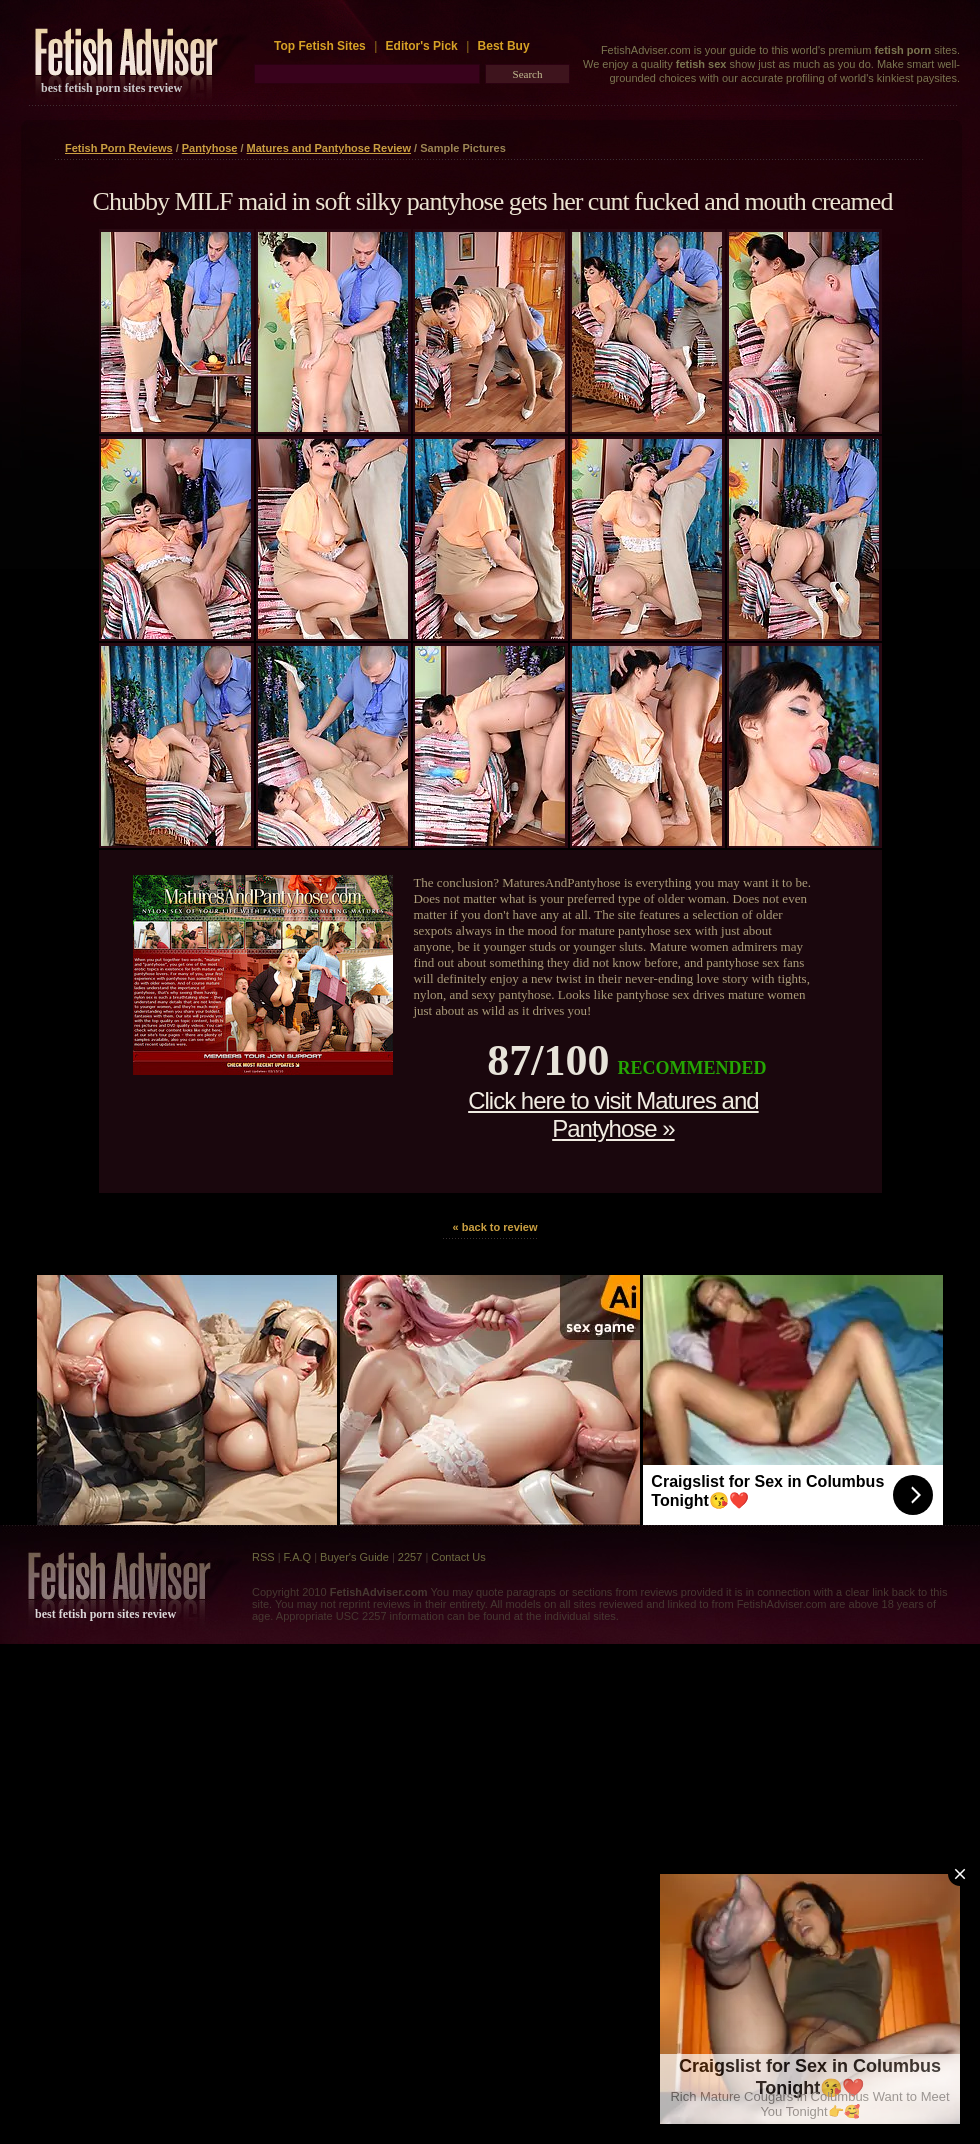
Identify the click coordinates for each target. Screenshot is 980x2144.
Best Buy (504, 46)
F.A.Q (298, 1557)
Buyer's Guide (354, 1557)
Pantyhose (210, 148)
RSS (263, 1557)
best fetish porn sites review (111, 88)
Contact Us (458, 1557)
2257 (410, 1557)
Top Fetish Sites (321, 46)
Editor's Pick (422, 46)
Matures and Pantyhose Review (329, 148)
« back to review (495, 1227)
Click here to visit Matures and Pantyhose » (613, 1114)
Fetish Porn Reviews (119, 148)
